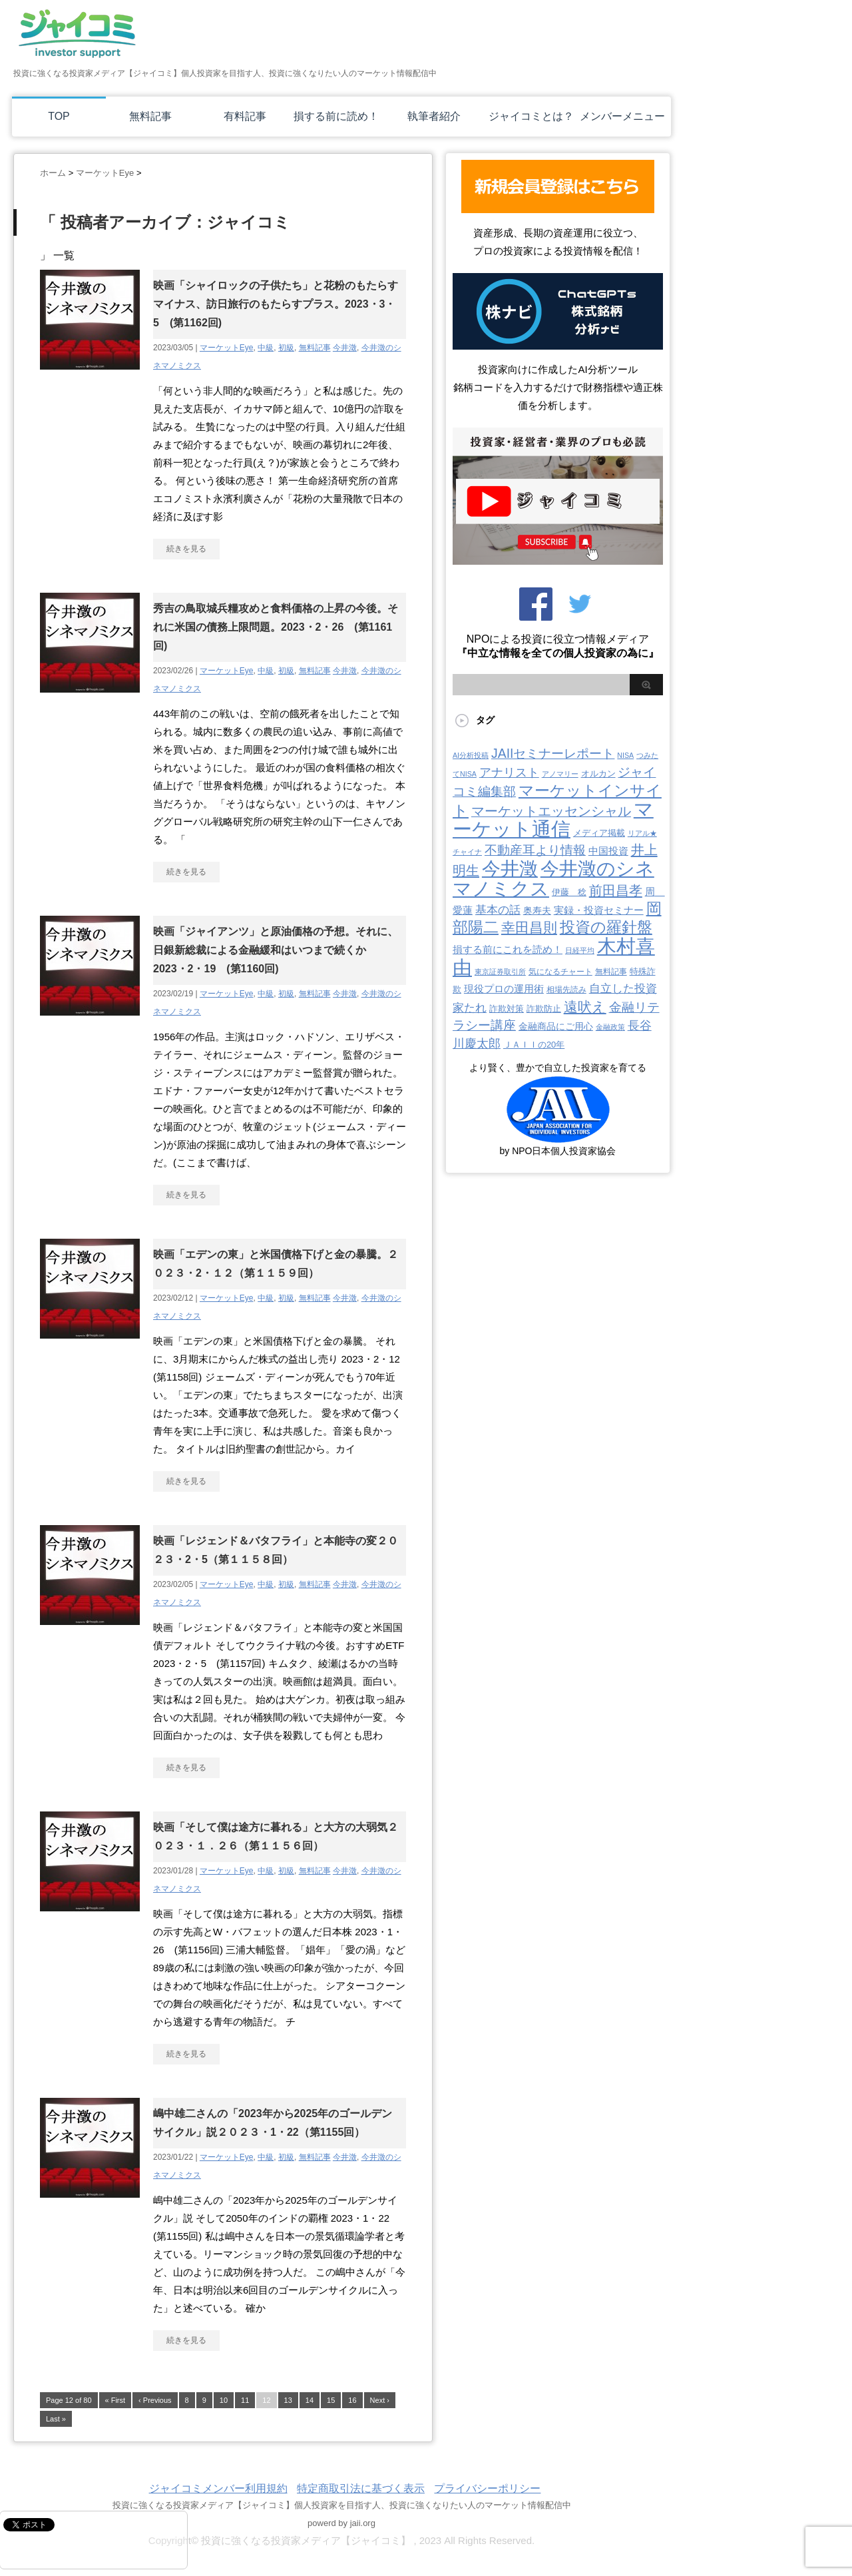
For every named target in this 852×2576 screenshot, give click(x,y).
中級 (266, 347)
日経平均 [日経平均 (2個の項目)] (579, 950)
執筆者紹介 (434, 116)
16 (352, 2400)
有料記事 (245, 116)
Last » (56, 2419)
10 (224, 2400)
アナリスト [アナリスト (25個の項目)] (509, 772)
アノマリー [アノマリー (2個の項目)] (560, 774)
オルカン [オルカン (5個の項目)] (598, 774)
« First (115, 2400)
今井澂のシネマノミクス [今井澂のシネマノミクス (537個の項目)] (553, 878)
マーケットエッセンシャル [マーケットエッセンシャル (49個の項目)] (551, 811)
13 (288, 2400)
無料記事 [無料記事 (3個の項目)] (611, 972)
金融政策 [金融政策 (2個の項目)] (610, 1027)
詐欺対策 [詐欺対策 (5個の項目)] (506, 1009)
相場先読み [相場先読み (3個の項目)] (566, 990)
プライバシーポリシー (487, 2488)
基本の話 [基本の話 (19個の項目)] (498, 910)
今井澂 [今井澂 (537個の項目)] (510, 868)
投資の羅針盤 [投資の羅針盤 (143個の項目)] (606, 927)
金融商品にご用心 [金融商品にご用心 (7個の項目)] (556, 1026)
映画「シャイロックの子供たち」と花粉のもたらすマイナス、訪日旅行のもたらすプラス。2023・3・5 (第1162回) (275, 304)
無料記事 (150, 116)
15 (331, 2400)
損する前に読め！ (336, 116)
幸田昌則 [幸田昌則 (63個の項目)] (529, 927)
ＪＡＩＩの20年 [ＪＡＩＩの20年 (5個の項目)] (533, 1045)
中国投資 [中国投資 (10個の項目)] (608, 851)
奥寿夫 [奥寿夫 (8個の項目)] (537, 910)
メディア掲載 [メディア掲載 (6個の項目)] (599, 833)
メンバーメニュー (622, 116)
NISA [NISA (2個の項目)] (625, 755)
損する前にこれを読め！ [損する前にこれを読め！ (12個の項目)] (507, 949)
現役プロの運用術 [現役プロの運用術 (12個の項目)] (504, 988)
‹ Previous (155, 2400)
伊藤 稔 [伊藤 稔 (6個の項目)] (569, 892)
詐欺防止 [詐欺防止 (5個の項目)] (544, 1009)
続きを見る (186, 548)
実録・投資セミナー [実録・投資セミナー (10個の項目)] (599, 910)
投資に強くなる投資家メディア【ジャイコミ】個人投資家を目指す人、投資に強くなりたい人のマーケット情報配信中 (341, 2505)
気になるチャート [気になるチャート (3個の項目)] (560, 972)
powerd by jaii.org (341, 2523)
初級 (286, 347)
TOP (59, 116)
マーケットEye (227, 347)
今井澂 (345, 347)
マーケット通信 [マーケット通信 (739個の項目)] (553, 819)
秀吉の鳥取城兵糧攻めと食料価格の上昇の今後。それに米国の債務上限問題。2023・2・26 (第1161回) (275, 627)
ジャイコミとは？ (531, 116)
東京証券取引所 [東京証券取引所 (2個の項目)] (500, 972)
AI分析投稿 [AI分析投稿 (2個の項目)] (471, 755)
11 (245, 2400)
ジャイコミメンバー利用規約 (218, 2488)
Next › (379, 2400)
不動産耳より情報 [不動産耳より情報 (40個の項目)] (535, 850)
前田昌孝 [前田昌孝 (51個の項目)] (615, 890)
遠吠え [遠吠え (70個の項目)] (585, 1006)
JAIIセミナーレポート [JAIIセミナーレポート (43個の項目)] (552, 753)
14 (310, 2400)
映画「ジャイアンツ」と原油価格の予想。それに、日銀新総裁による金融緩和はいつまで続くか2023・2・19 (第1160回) (275, 950)
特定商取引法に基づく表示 (361, 2488)
